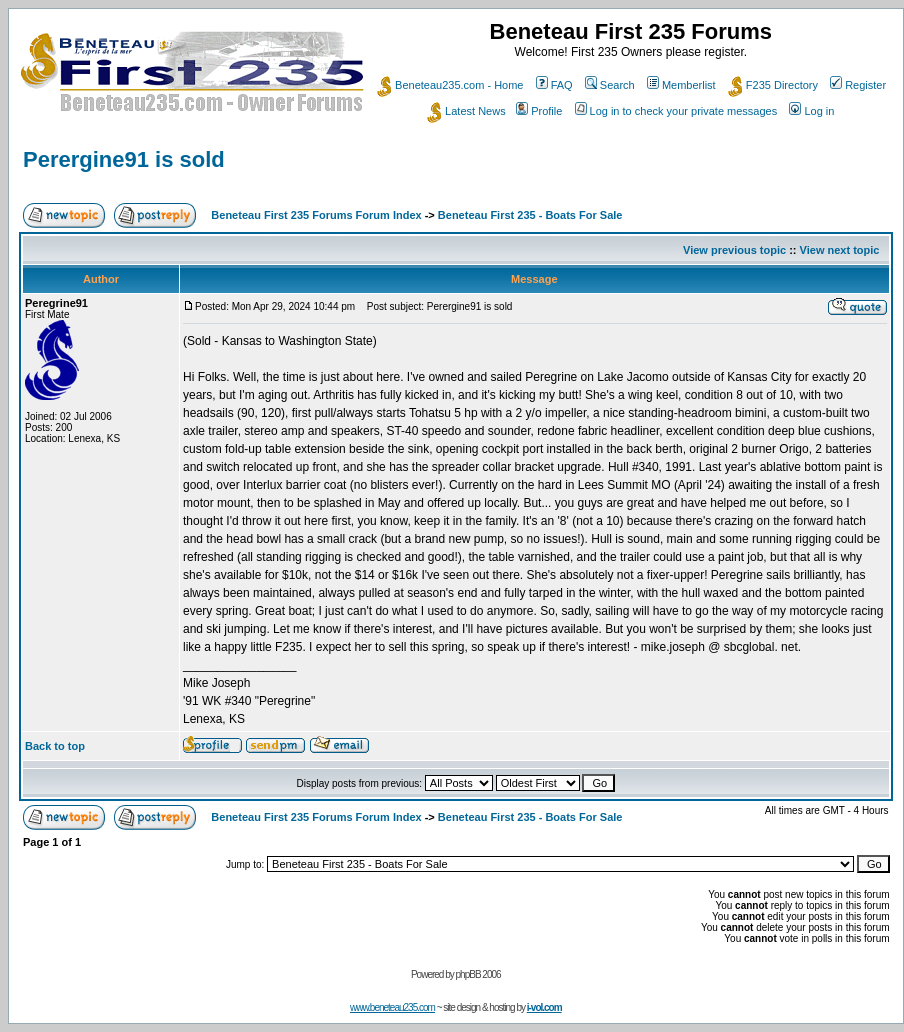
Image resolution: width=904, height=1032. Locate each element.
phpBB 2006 (478, 974)
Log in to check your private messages (676, 111)
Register (858, 85)
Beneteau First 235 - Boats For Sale (530, 215)
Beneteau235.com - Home (450, 85)
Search (610, 85)
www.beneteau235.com (392, 1007)
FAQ (554, 85)
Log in (811, 111)
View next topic (840, 250)
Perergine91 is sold (124, 159)
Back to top (55, 746)
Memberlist (681, 85)
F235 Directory (773, 85)
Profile (539, 111)
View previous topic (734, 250)
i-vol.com (544, 1007)
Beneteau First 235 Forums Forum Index (316, 215)
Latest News (466, 111)
